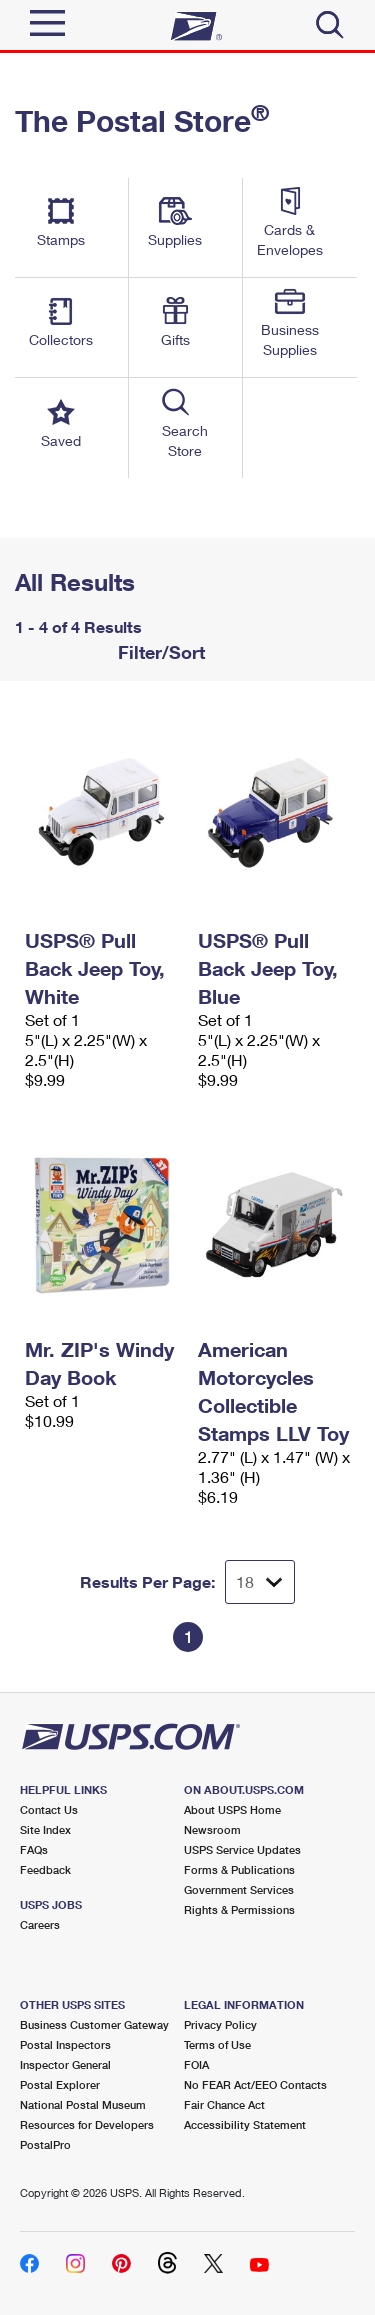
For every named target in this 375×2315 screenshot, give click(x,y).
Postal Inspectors (65, 2044)
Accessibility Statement (245, 2124)
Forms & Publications (239, 1869)
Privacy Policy (220, 2024)
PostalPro (45, 2144)
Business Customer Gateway (94, 2024)
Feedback (45, 1869)
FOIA (196, 2064)
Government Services (239, 1889)
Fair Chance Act (224, 2104)
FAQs (34, 1849)
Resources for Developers (87, 2124)
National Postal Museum (83, 2104)
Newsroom (212, 1829)
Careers (40, 1924)
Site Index (45, 1829)
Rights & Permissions (239, 1909)
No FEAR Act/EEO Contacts (255, 2084)
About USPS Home (232, 1809)
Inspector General (65, 2064)
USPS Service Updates (242, 1849)
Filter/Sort (159, 652)
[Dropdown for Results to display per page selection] (260, 1582)
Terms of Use (217, 2044)
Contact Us (49, 1809)
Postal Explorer (60, 2084)
